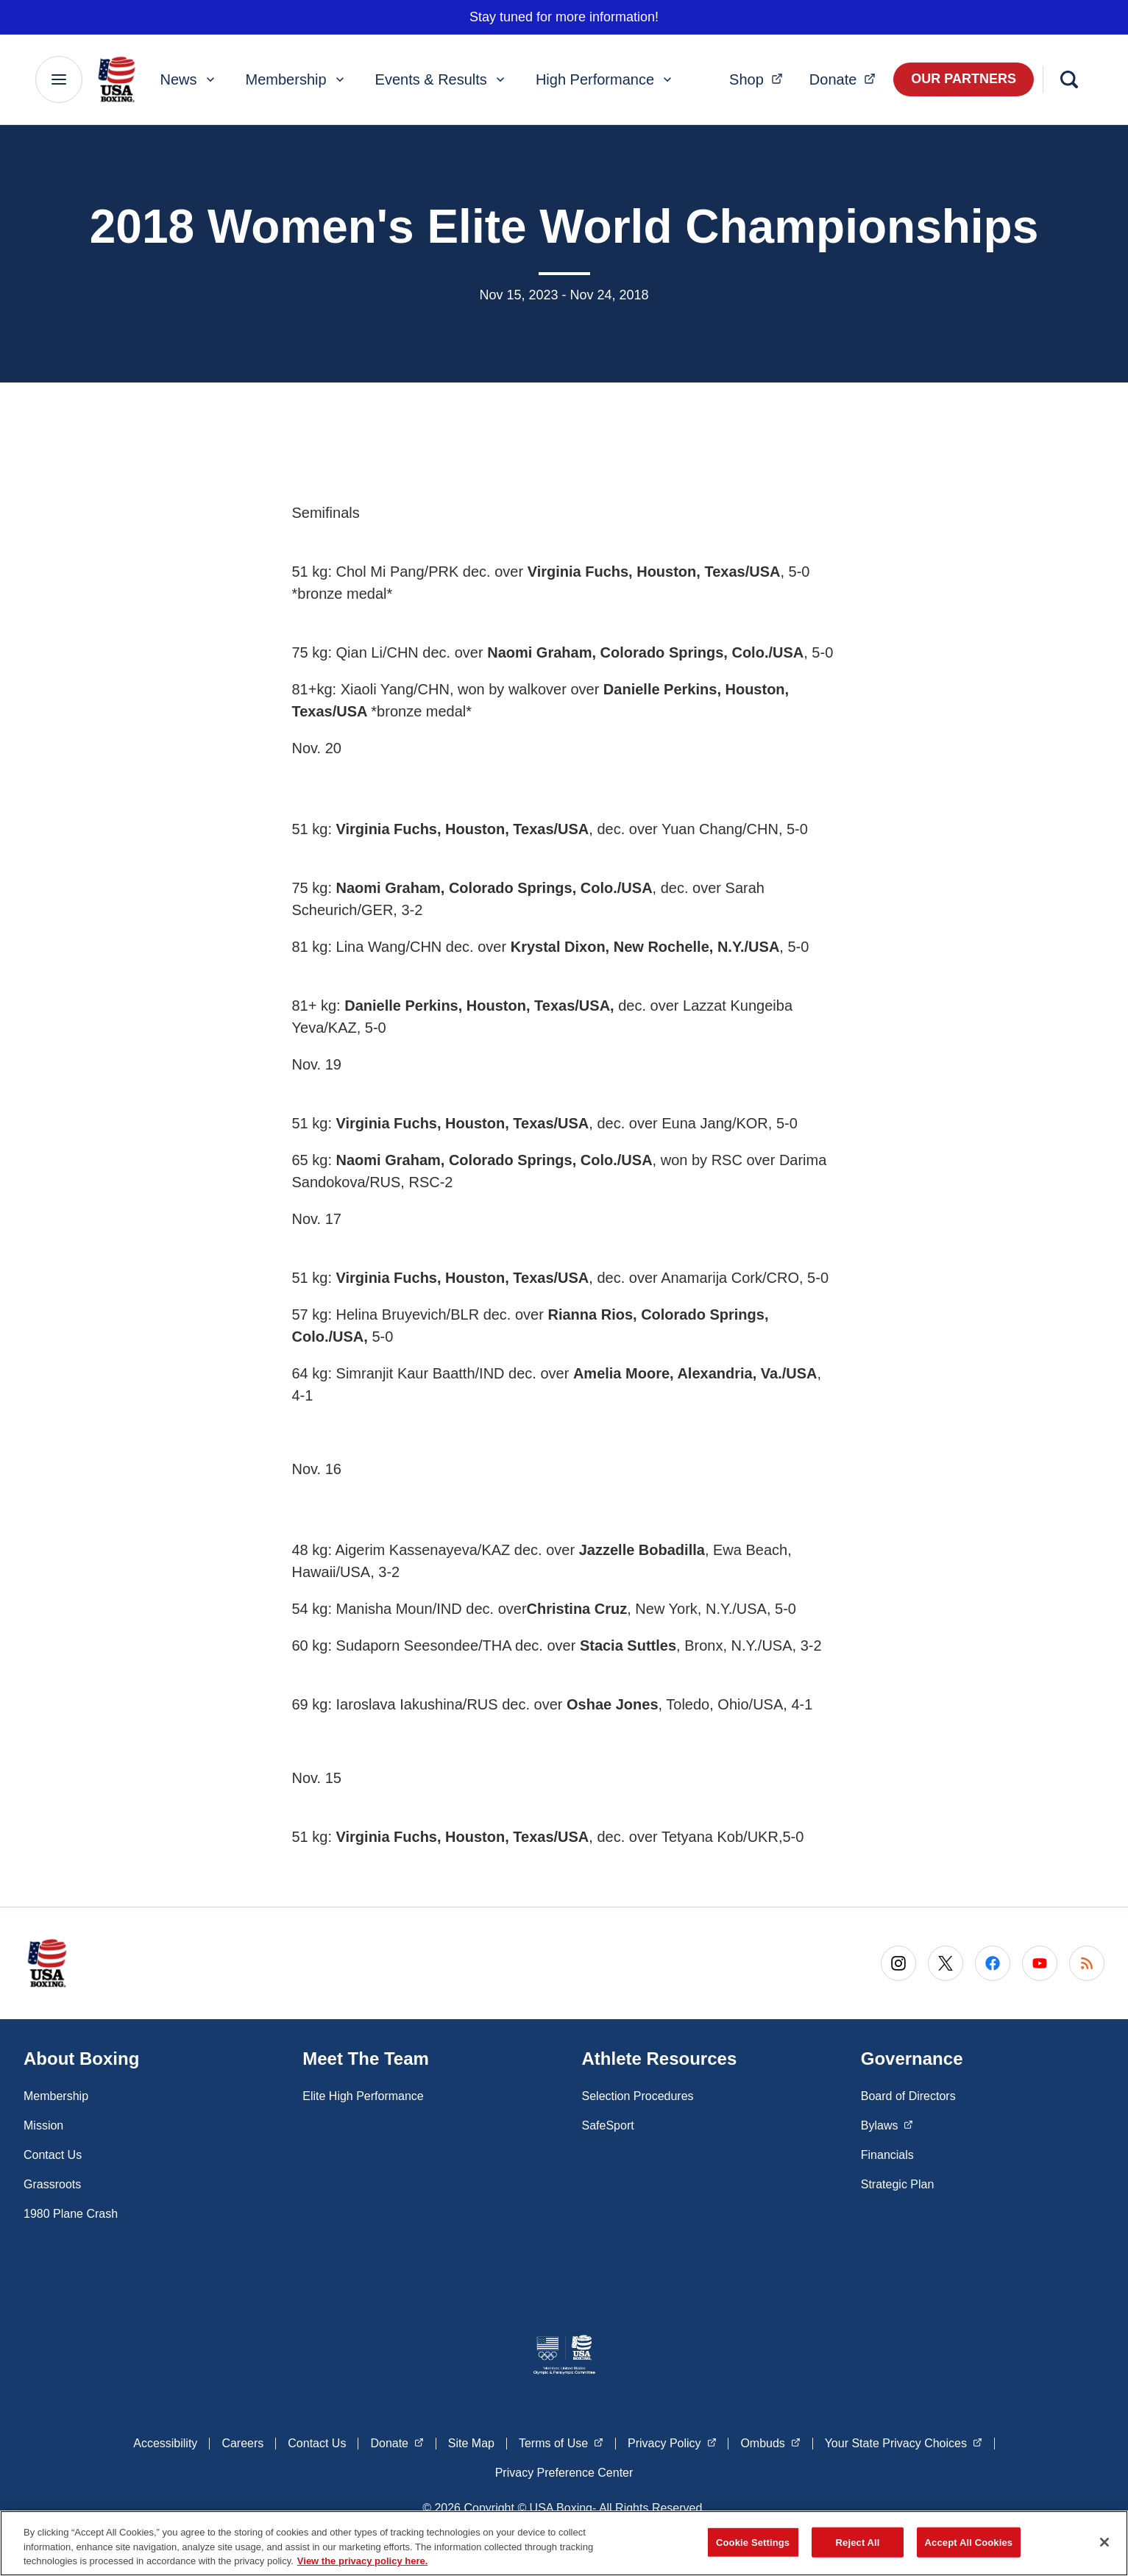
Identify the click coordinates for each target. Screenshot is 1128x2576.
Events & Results (441, 79)
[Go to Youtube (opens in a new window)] (1039, 1963)
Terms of (561, 2442)
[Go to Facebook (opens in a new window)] (992, 1963)
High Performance (605, 79)
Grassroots (52, 2184)
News (189, 79)
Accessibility (165, 2443)
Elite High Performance (363, 2096)
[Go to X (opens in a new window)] (945, 1963)
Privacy (672, 2442)
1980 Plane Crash (71, 2213)
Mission (43, 2125)
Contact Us (53, 2155)
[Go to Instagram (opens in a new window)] (898, 1963)
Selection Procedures (638, 2096)
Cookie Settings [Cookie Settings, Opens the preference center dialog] (753, 2541)
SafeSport (608, 2125)
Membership (296, 79)
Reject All (858, 2541)
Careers (242, 2443)
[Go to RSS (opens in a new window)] (1086, 1963)
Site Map (471, 2443)
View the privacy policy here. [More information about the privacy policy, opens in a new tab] (362, 2560)
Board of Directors (908, 2096)
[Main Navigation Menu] (58, 79)
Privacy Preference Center (564, 2472)
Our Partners (963, 78)
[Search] (1069, 79)
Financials (887, 2155)
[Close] (1104, 2542)
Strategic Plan (897, 2184)
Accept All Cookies (969, 2541)
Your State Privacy (903, 2442)
